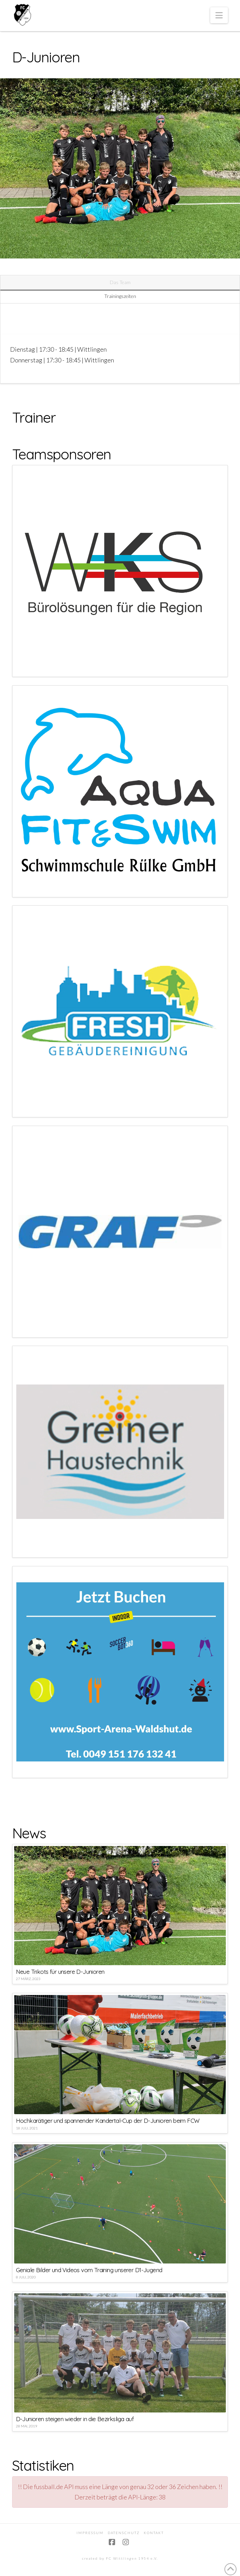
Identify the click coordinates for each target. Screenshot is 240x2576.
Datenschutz (124, 2533)
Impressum (90, 2533)
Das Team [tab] (120, 282)
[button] (219, 15)
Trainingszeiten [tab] (120, 296)
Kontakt (154, 2533)
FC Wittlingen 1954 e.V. (132, 2558)
